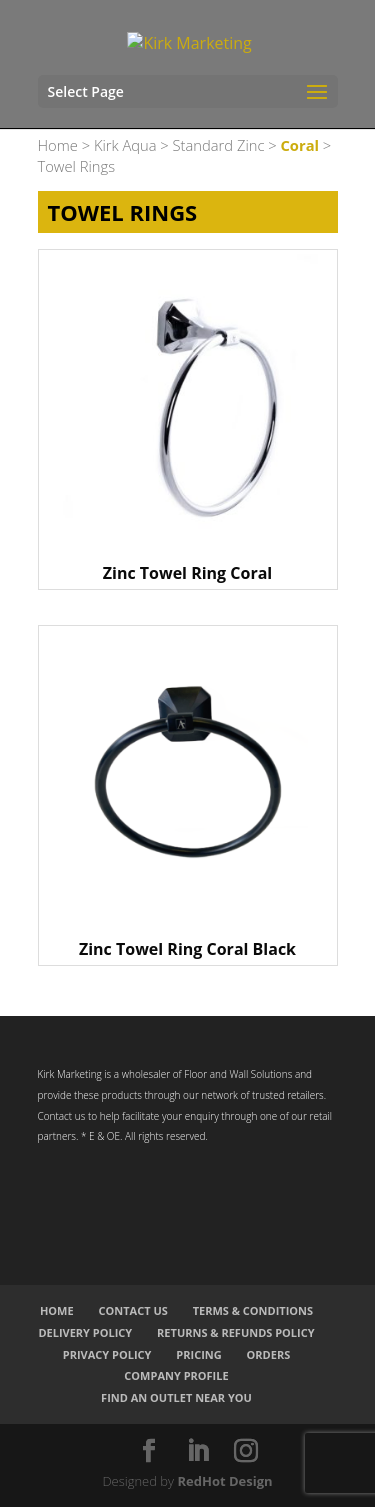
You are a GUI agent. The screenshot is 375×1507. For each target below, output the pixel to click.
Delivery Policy (85, 1332)
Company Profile (176, 1375)
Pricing (198, 1354)
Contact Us (132, 1310)
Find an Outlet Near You (176, 1397)
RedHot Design (224, 1481)
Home (58, 145)
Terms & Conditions (253, 1310)
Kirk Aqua (125, 145)
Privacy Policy (107, 1354)
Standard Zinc (219, 145)
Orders (269, 1354)
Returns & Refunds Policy (236, 1332)
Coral (299, 145)
